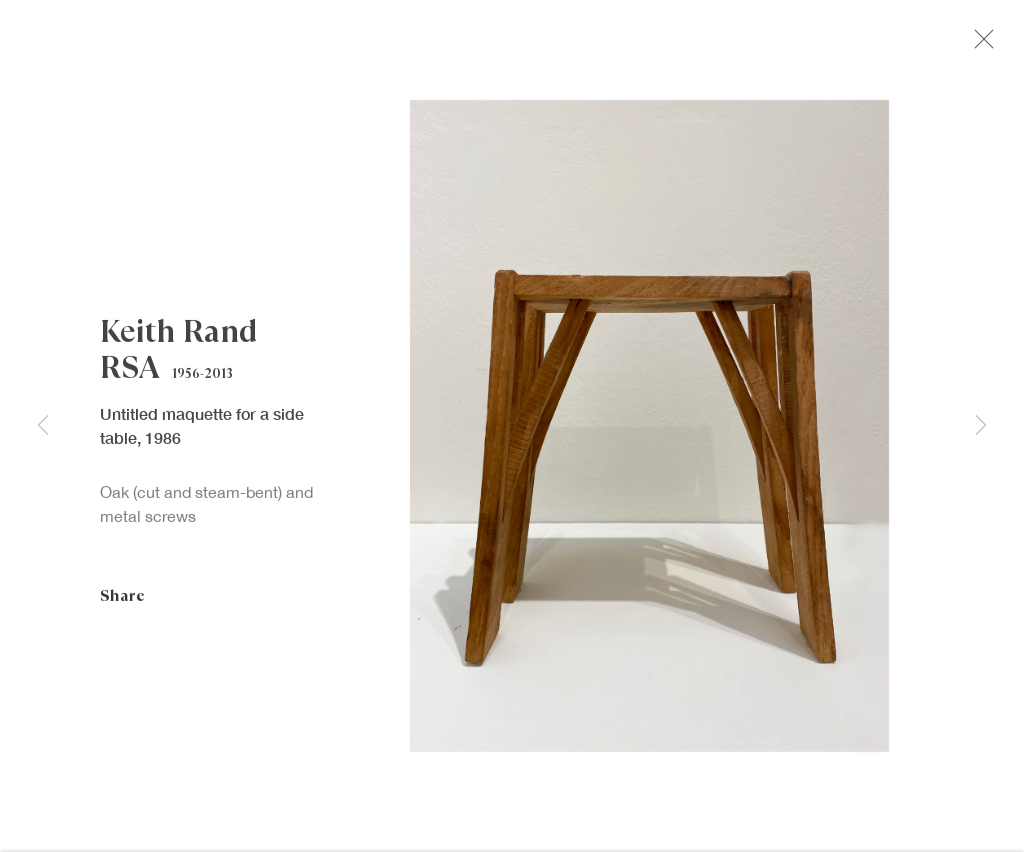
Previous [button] (43, 426)
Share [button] (122, 600)
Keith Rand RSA (179, 355)
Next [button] (981, 426)
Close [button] (983, 45)
